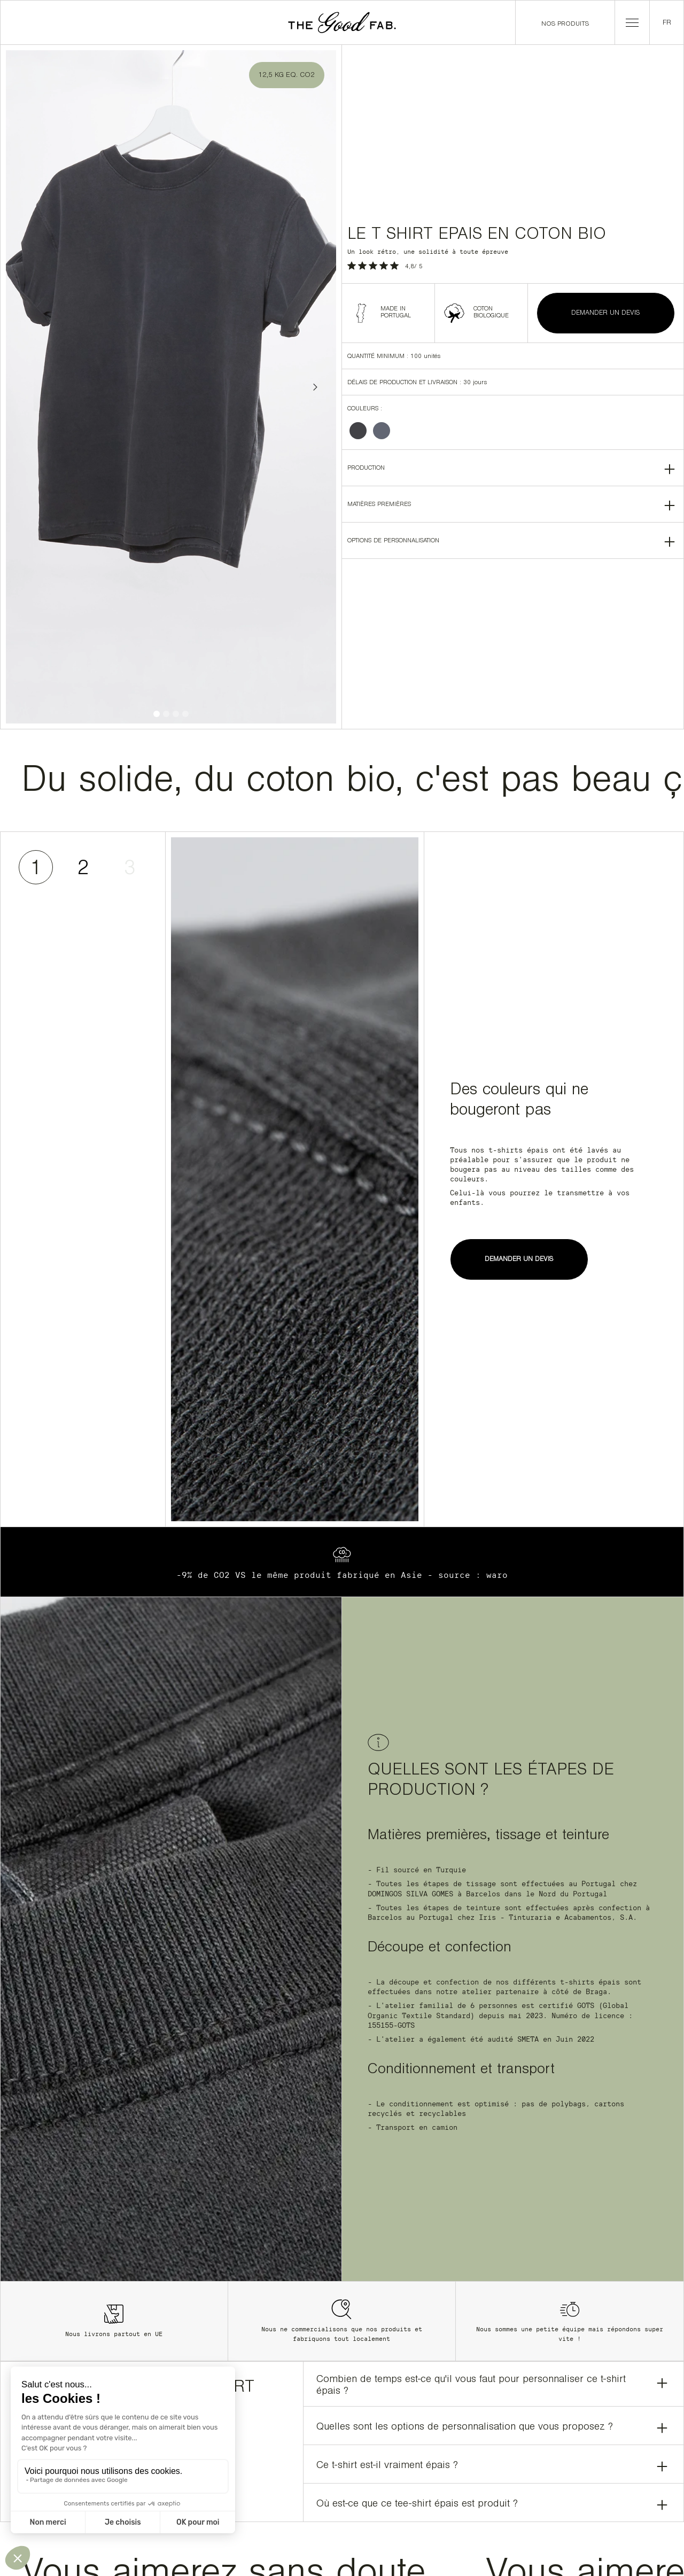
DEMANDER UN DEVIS (605, 313)
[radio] (358, 430)
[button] (632, 22)
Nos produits (565, 24)
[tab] (36, 867)
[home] (342, 22)
